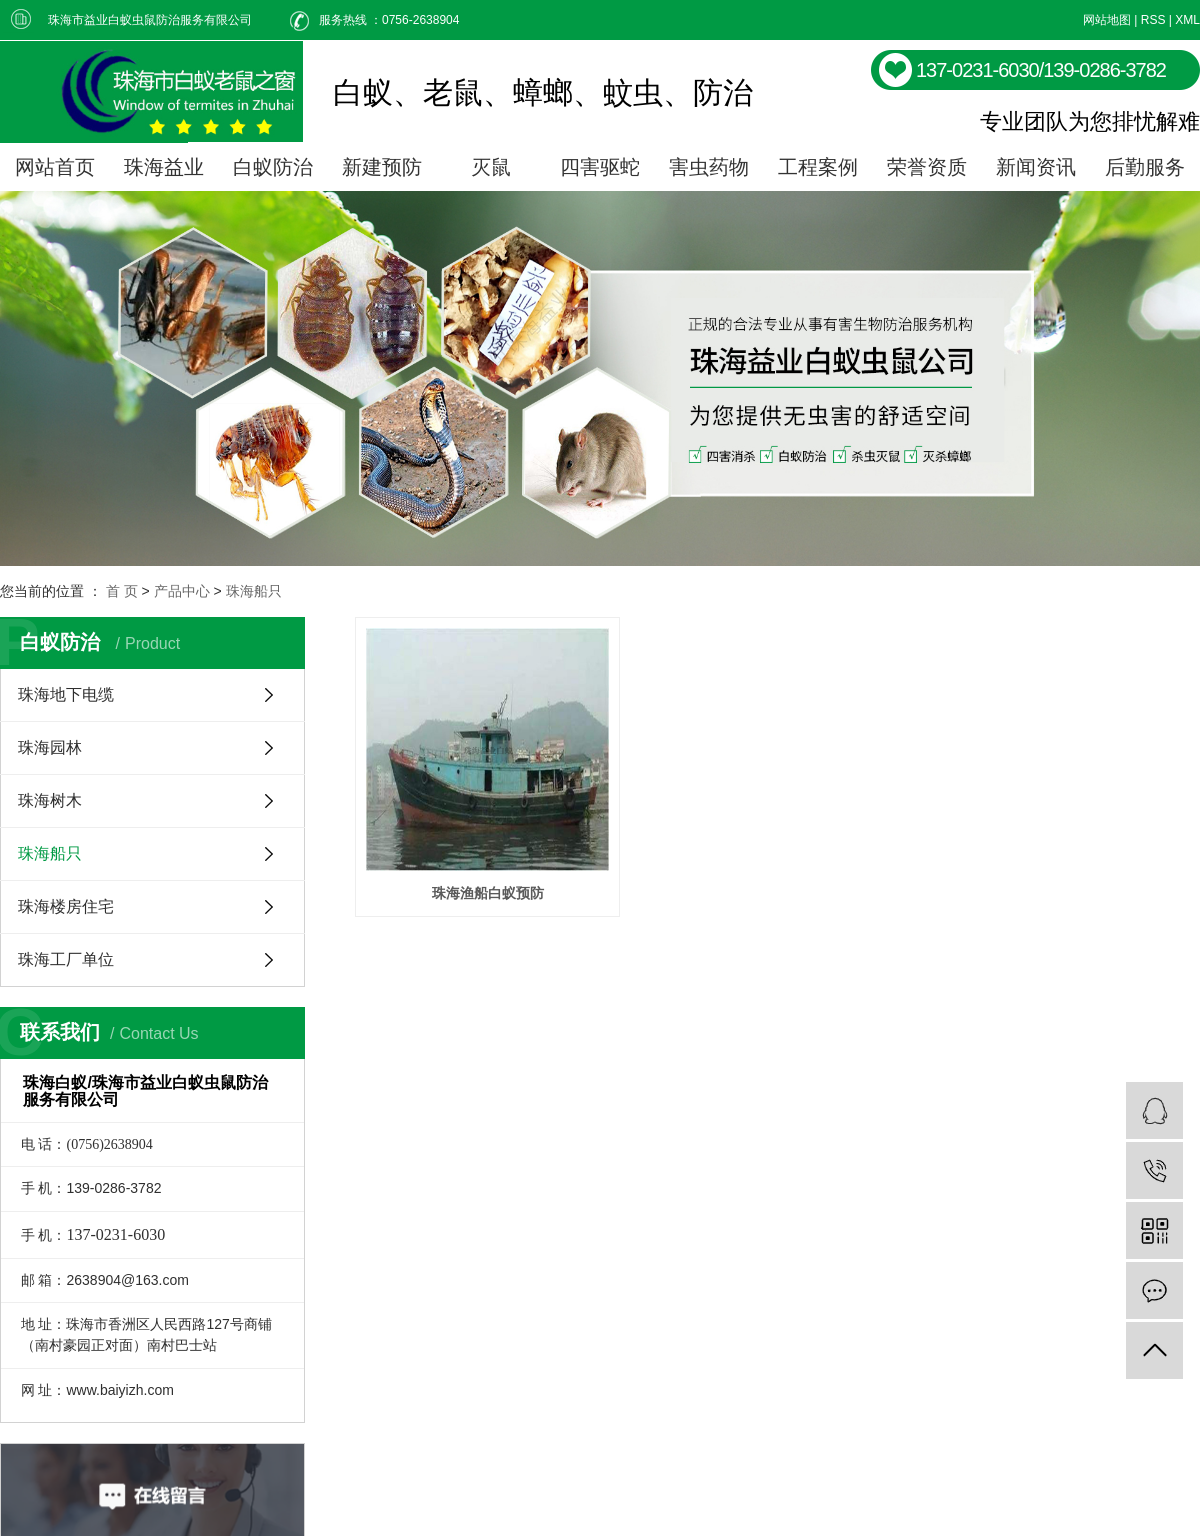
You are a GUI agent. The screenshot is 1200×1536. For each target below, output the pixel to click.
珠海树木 (50, 800)
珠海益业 (164, 167)
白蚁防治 (273, 167)
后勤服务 (1145, 167)
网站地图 (1107, 20)
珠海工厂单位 (66, 959)
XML (1187, 20)
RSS (1153, 20)
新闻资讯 (1036, 167)
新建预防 (382, 167)
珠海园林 (50, 747)
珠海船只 (254, 591)
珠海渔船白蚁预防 (491, 899)
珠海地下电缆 (66, 694)
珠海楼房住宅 (66, 906)
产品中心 (182, 591)
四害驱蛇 (600, 167)
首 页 (122, 591)
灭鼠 (491, 167)
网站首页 (55, 167)
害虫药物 (709, 167)
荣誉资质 (927, 167)
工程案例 (818, 167)
